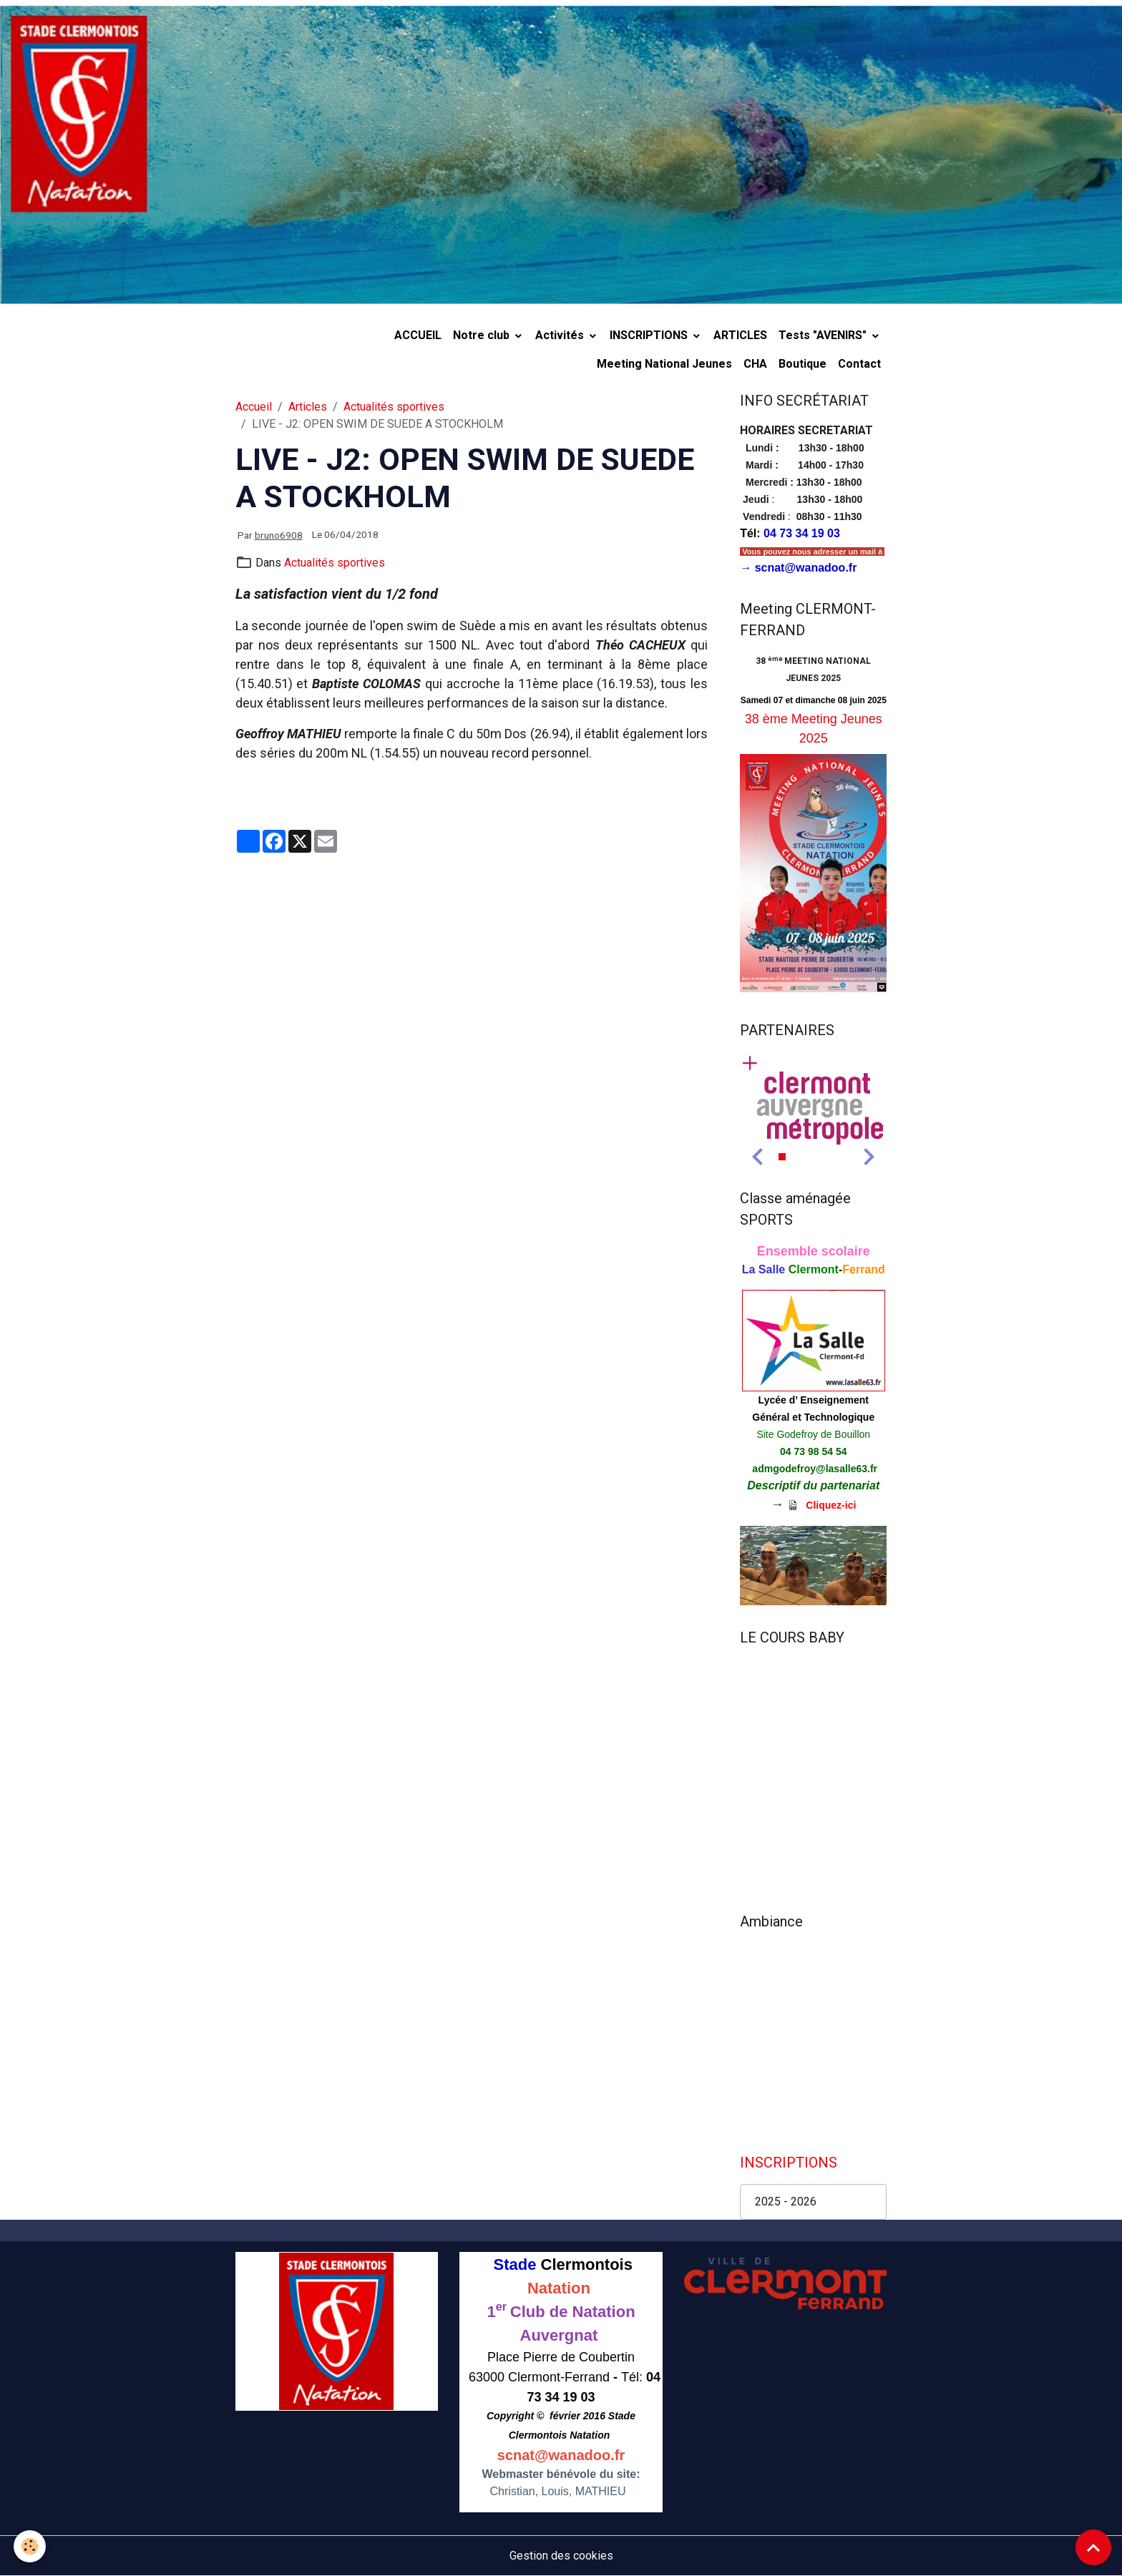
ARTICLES (740, 335)
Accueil (253, 406)
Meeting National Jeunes (664, 364)
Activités (561, 335)
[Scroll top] (1093, 2547)
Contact (859, 364)
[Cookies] (30, 2546)
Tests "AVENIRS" (824, 335)
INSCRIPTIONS (650, 335)
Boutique (802, 364)
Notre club (482, 335)
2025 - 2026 (785, 2201)
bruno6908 (279, 535)
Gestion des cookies (561, 2555)
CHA (755, 364)
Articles (307, 406)
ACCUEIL (418, 335)
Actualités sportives (393, 406)
